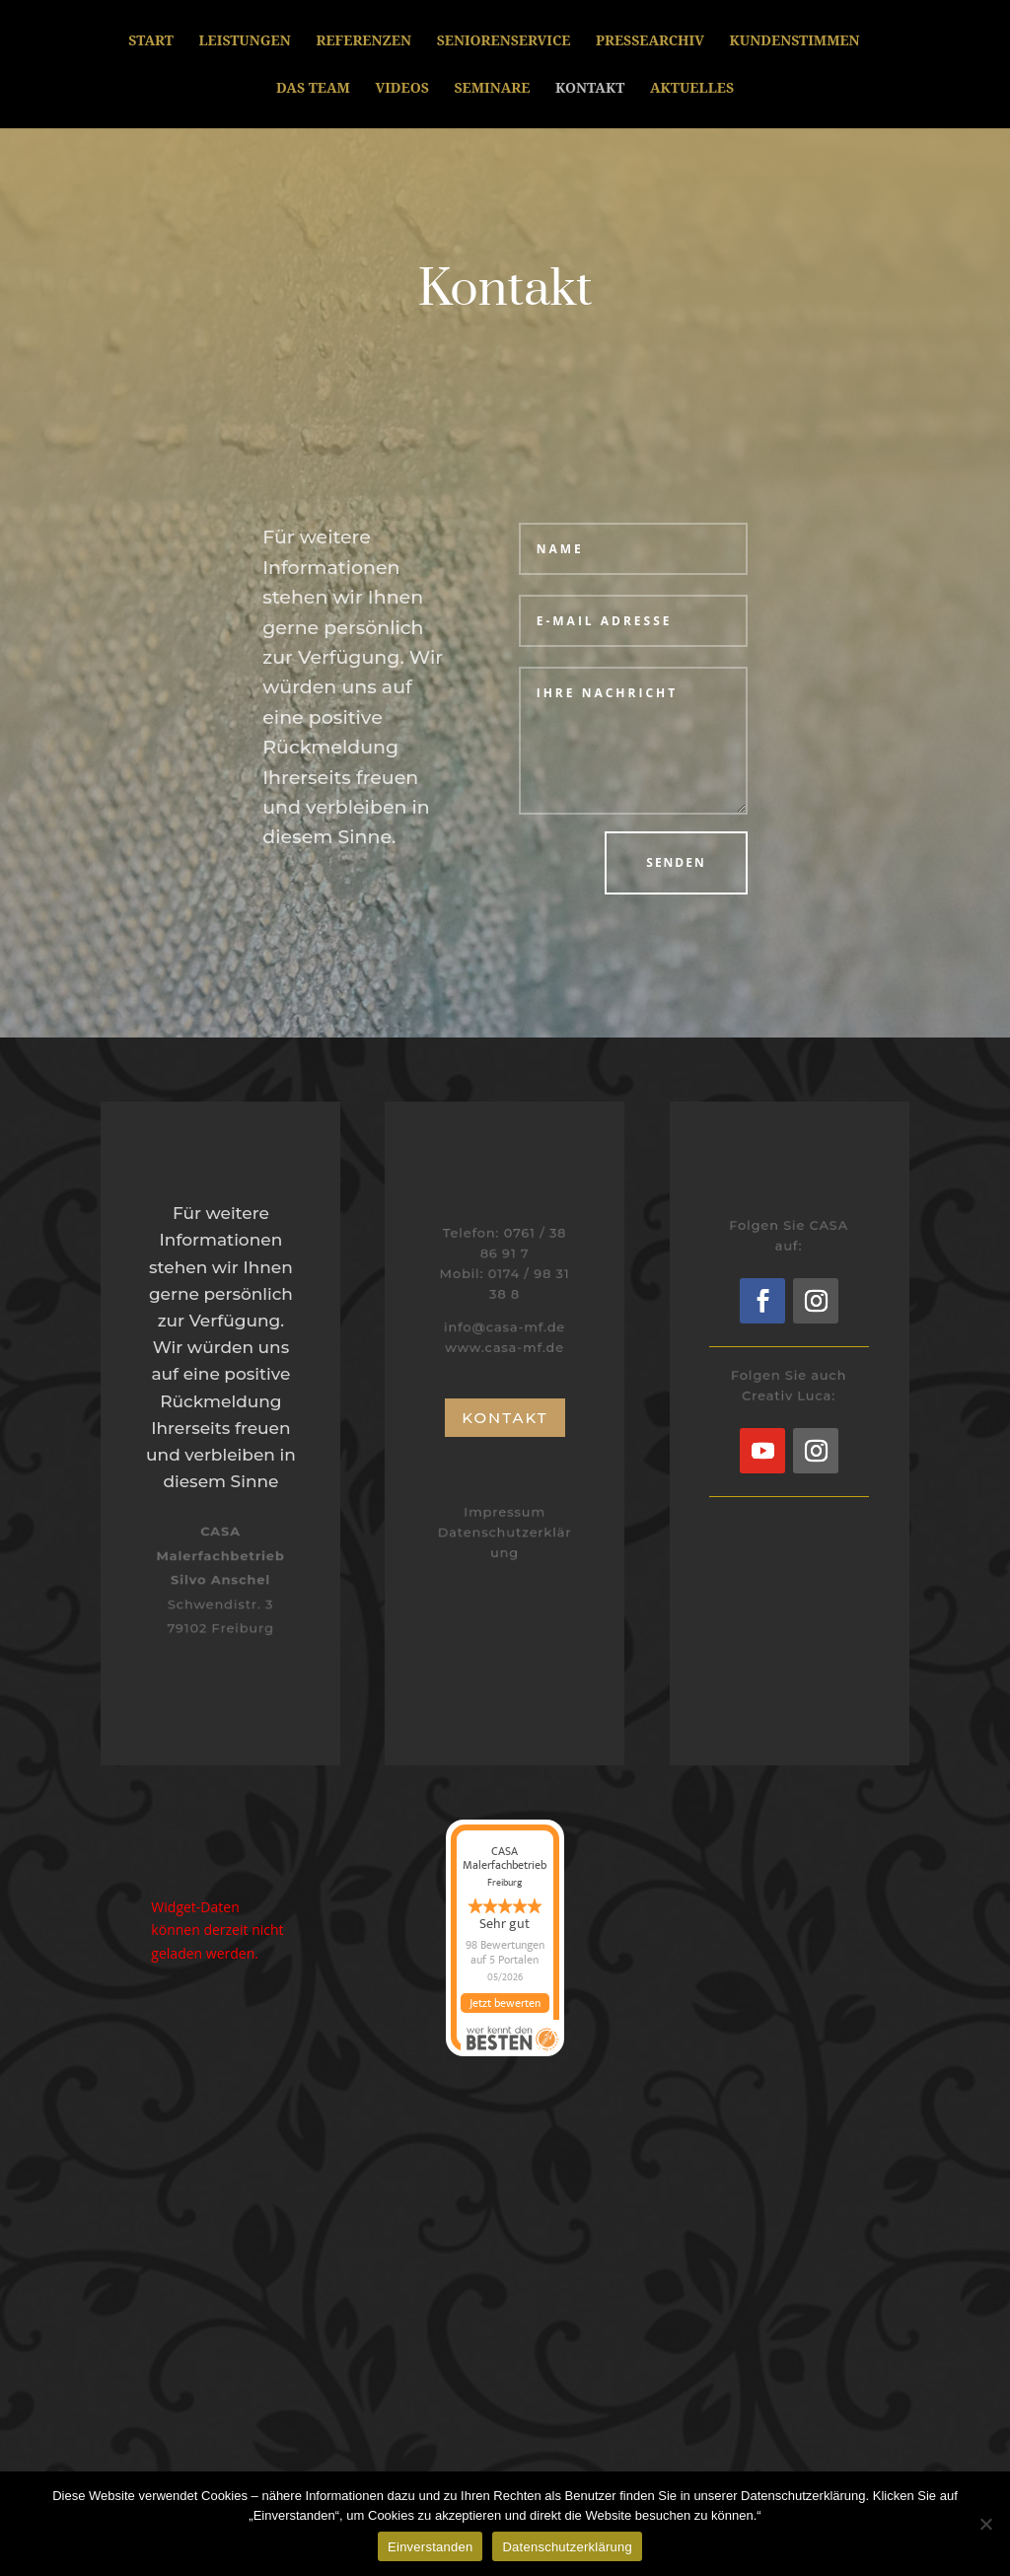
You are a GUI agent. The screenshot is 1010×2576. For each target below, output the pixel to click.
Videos (401, 89)
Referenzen (363, 41)
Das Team (313, 89)
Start (151, 41)
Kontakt (589, 89)
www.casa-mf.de (504, 1345)
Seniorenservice (504, 41)
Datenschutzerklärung (566, 2547)
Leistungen (244, 41)
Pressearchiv (650, 41)
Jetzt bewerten (505, 2003)
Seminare (492, 89)
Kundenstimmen (795, 41)
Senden (675, 862)
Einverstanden (430, 2547)
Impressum (505, 1513)
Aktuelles (692, 89)
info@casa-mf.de (504, 1325)
